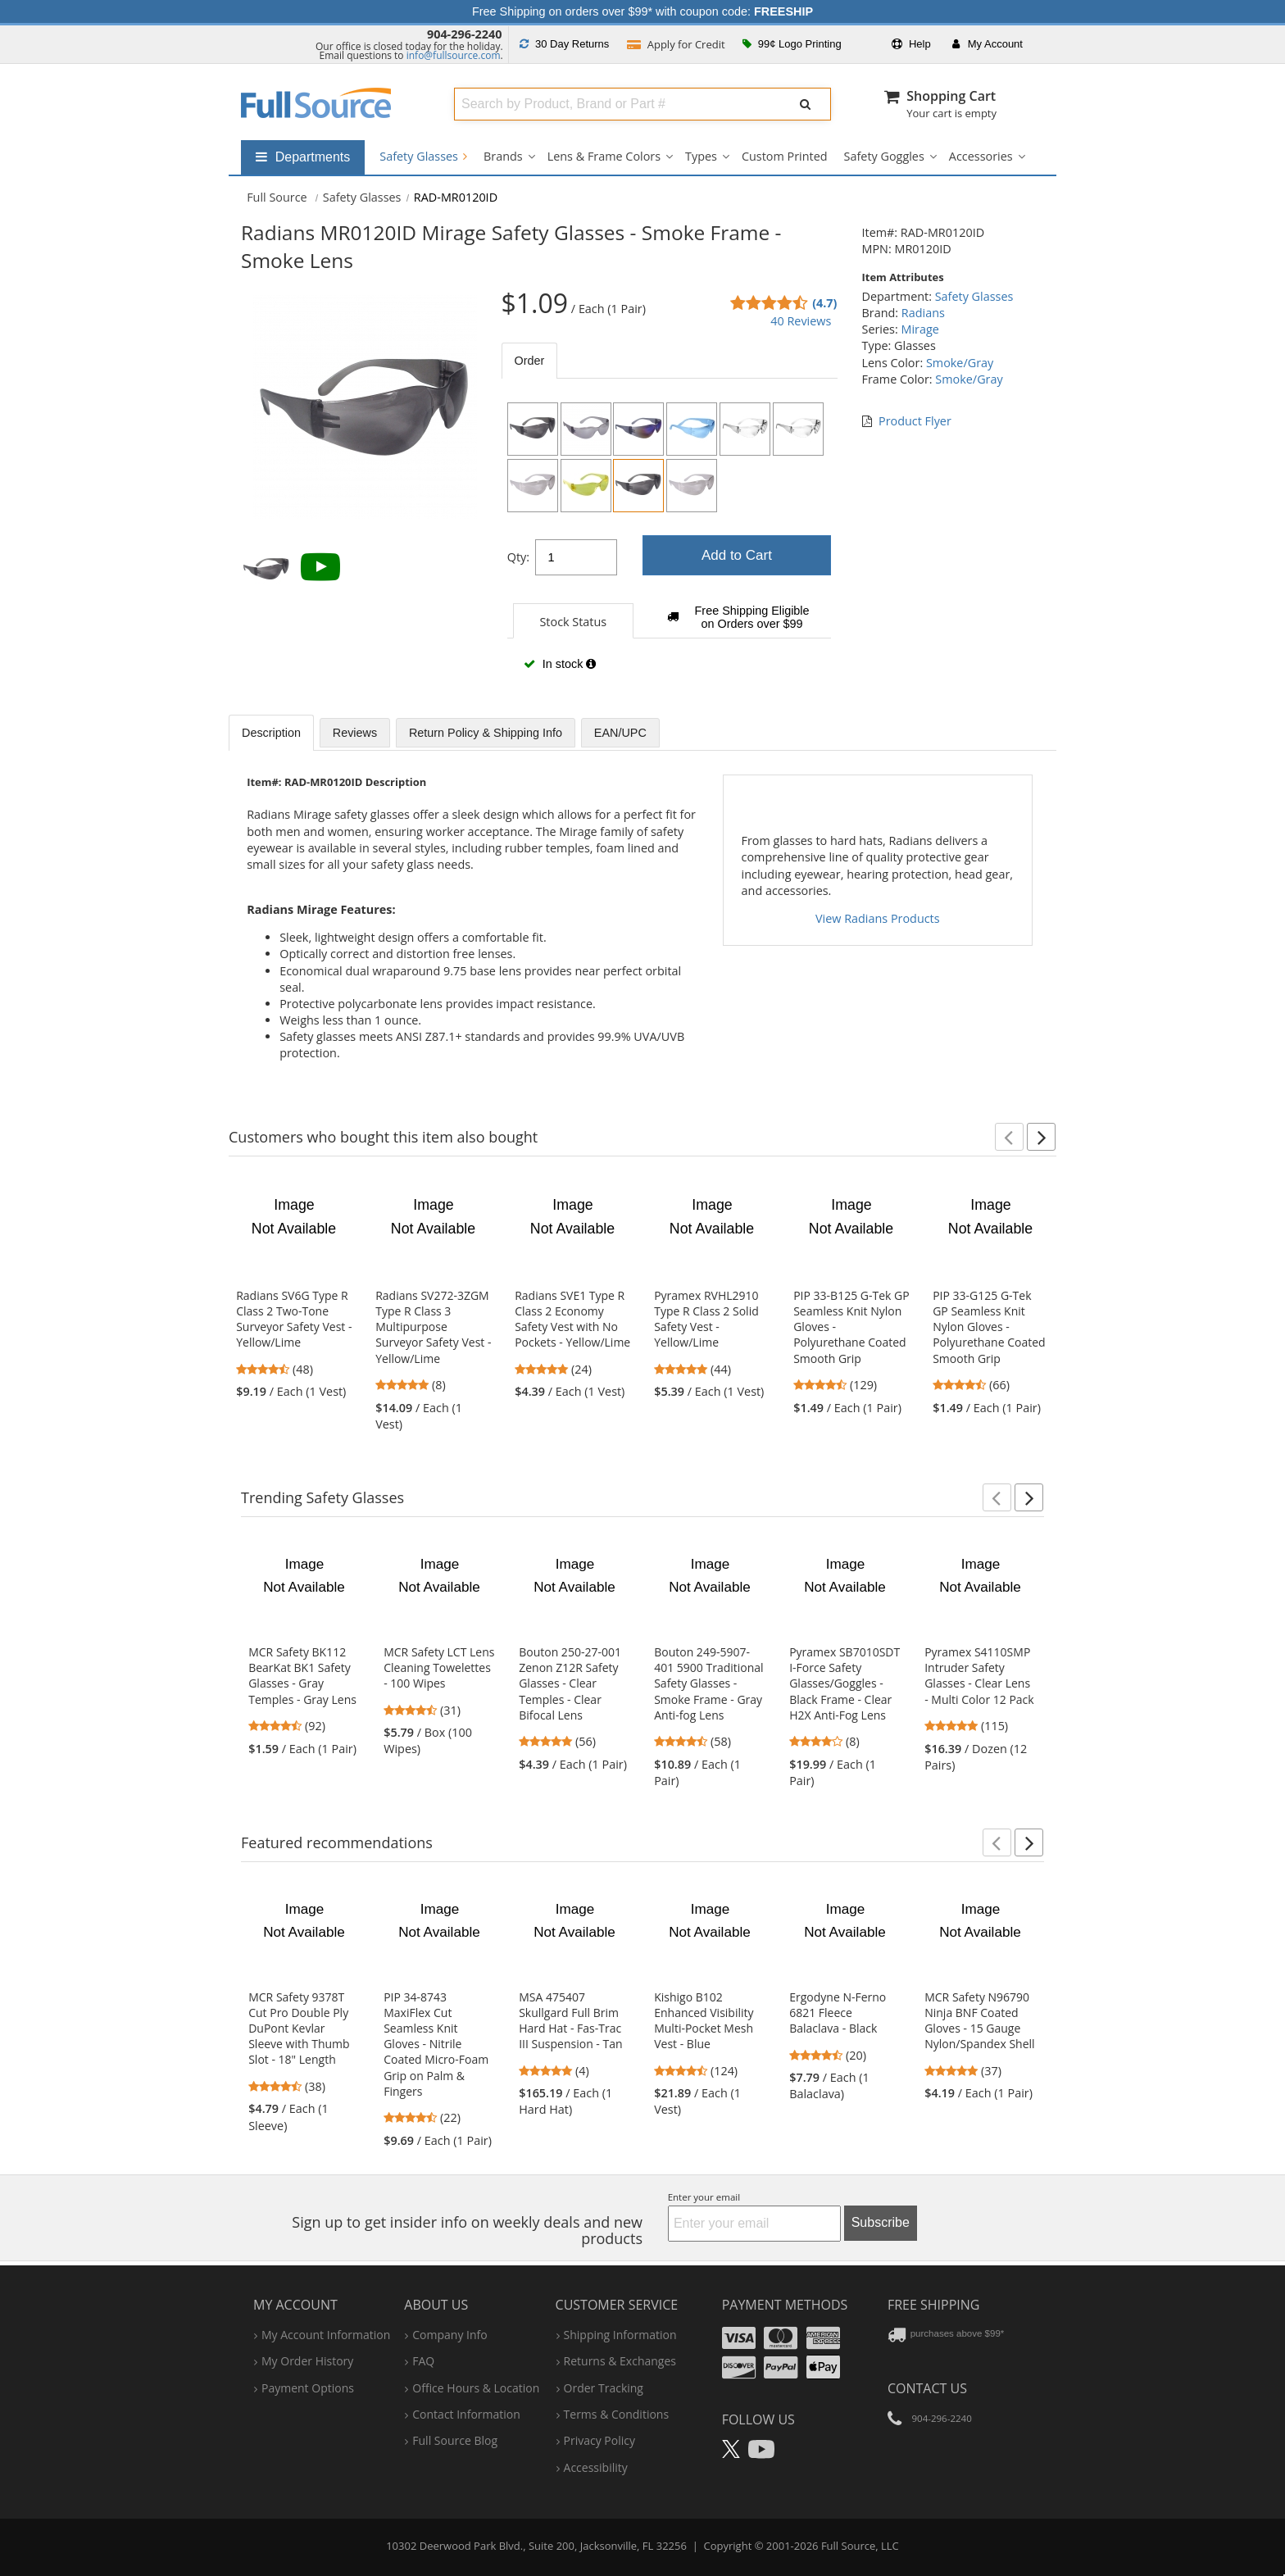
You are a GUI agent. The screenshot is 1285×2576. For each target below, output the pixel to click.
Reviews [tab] (355, 732)
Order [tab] (530, 360)
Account (987, 44)
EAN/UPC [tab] (620, 732)
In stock (560, 663)
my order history (307, 2361)
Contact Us (927, 2388)
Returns (564, 44)
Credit (676, 44)
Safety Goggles (884, 156)
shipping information (620, 2334)
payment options (307, 2388)
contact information (466, 2414)
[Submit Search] (805, 104)
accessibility (596, 2467)
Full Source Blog (454, 2440)
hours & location (475, 2388)
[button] (1009, 1137)
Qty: (518, 557)
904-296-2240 (464, 34)
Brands (503, 156)
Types (701, 156)
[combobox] (614, 104)
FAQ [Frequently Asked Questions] (423, 2361)
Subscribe (880, 2222)
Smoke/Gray (959, 362)
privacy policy (599, 2440)
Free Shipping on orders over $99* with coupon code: (642, 11)
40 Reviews (800, 321)
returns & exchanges (620, 2361)
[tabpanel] (670, 543)
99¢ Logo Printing (792, 44)
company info (449, 2334)
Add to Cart (737, 555)
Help (911, 44)
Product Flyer (915, 421)
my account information (325, 2334)
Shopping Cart (951, 96)
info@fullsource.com (453, 55)
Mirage (919, 329)
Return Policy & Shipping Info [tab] (485, 732)
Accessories (981, 156)
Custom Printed (785, 156)
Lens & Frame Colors (604, 156)
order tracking (603, 2388)
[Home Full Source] (277, 197)
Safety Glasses (423, 156)
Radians (923, 312)
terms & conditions (617, 2414)
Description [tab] (271, 732)
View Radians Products (877, 918)
